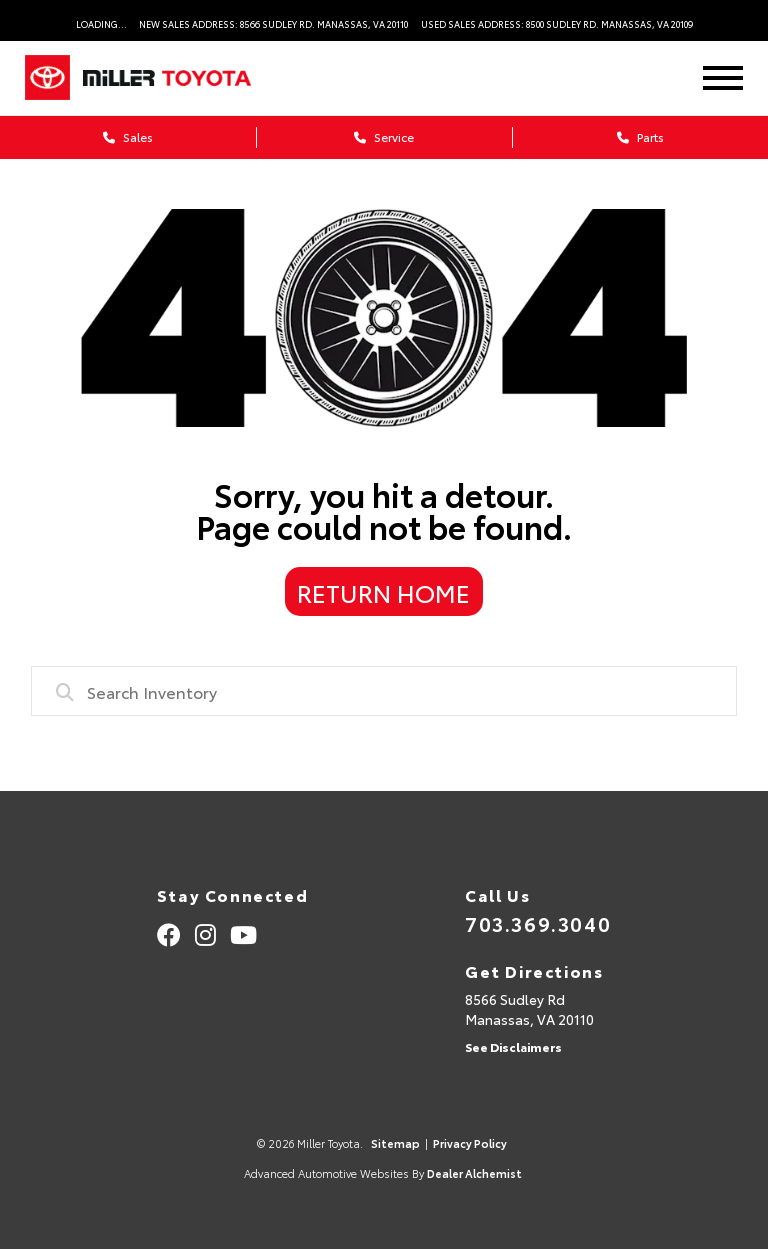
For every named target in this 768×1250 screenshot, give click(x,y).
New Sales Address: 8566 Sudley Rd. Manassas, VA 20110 (273, 23)
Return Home (383, 592)
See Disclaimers (513, 1046)
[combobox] (384, 691)
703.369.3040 (538, 923)
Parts (640, 136)
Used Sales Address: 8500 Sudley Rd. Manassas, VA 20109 (557, 23)
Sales (128, 136)
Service (384, 136)
